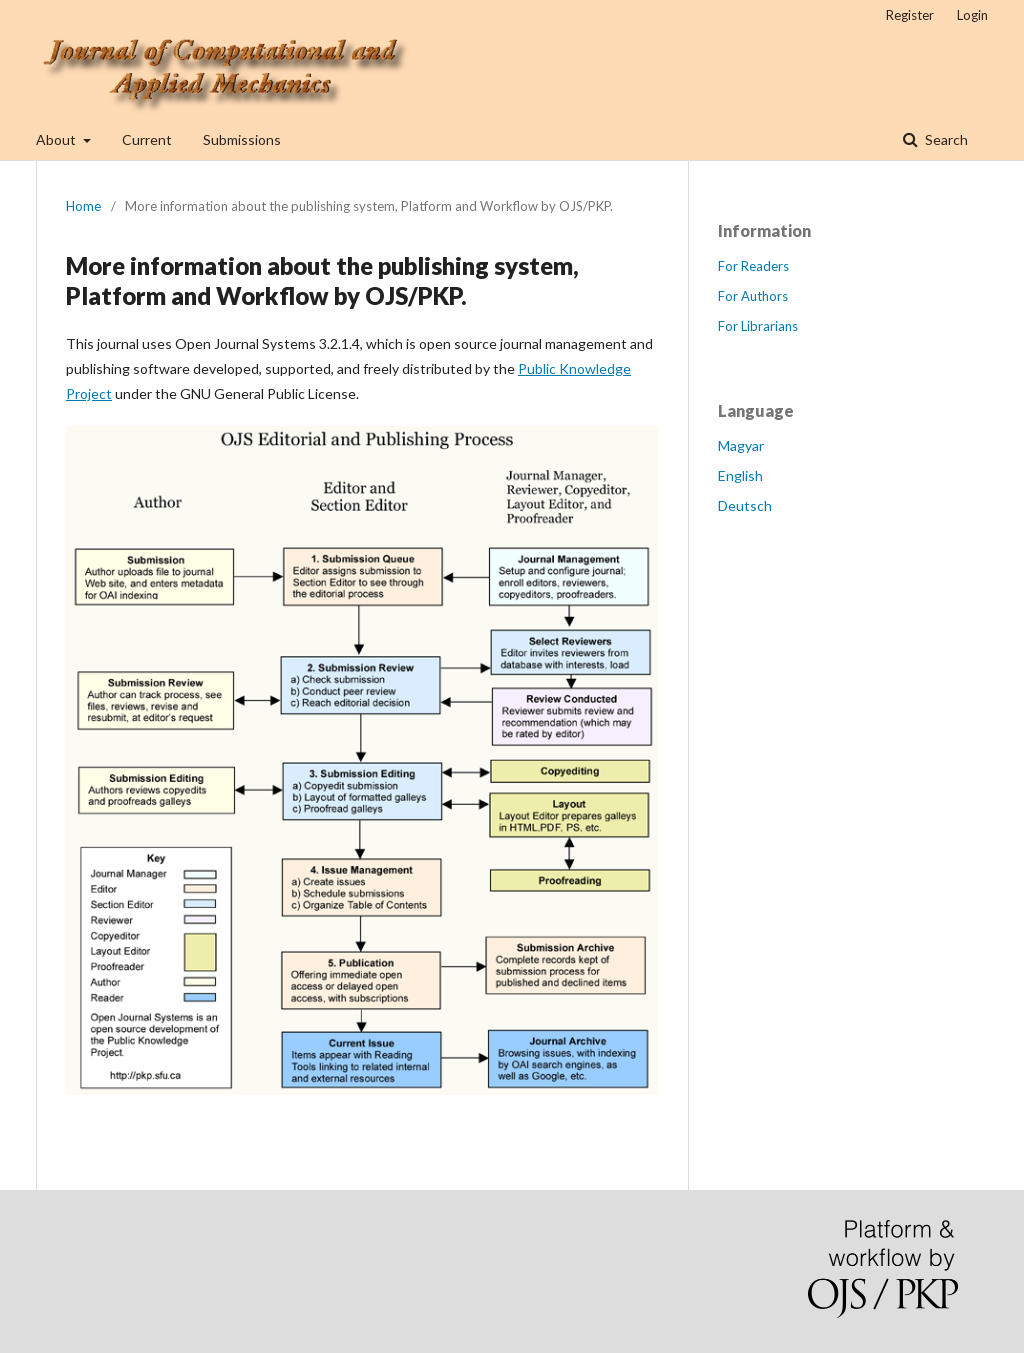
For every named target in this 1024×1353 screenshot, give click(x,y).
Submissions (242, 139)
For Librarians (758, 326)
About (57, 139)
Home (83, 206)
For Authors (753, 296)
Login (972, 15)
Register (910, 15)
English (740, 475)
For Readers (753, 266)
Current (147, 139)
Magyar (741, 445)
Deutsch (745, 505)
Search (945, 139)
